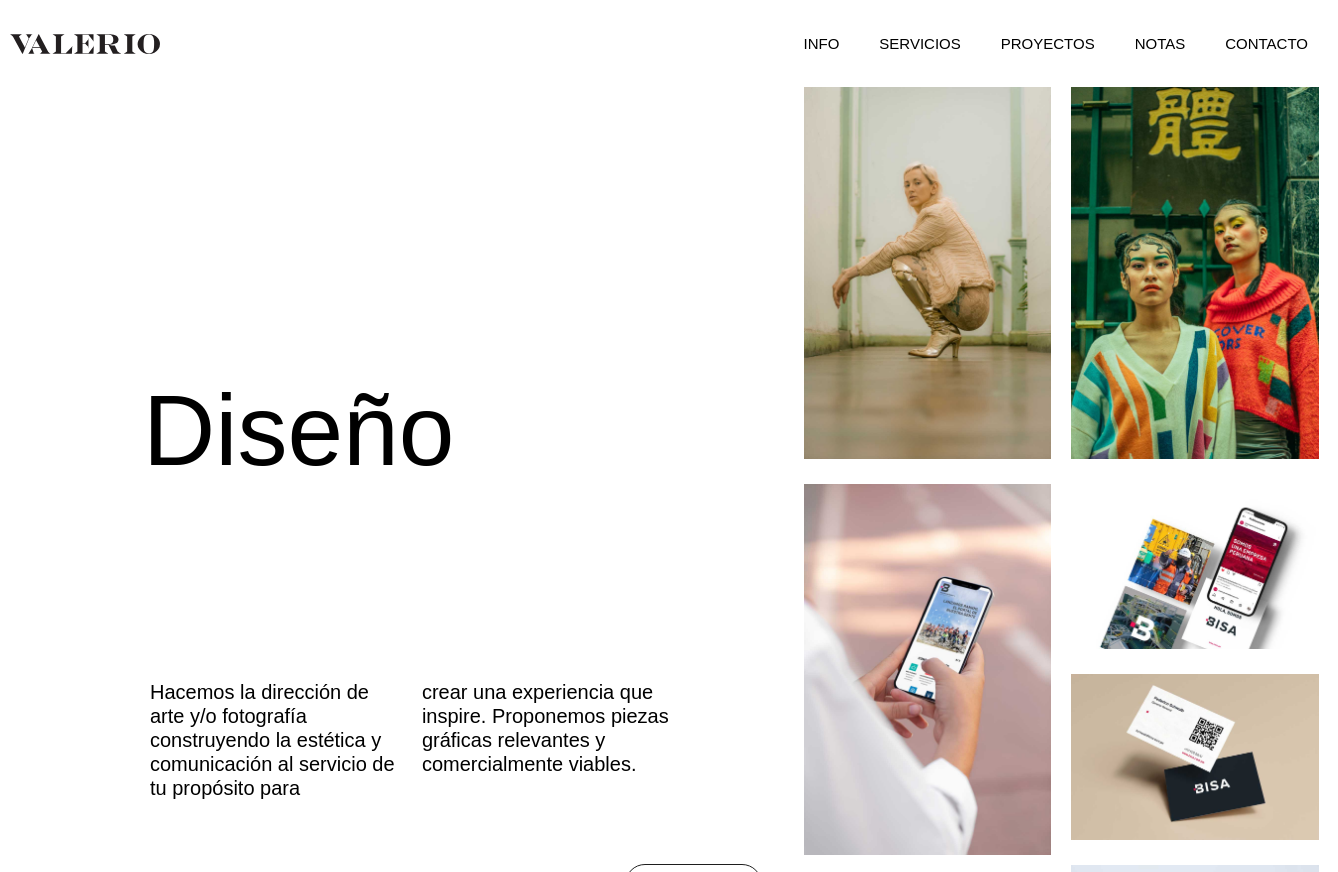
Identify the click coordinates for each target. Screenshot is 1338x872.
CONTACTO (1266, 43)
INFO (821, 43)
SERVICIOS (919, 43)
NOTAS (1160, 43)
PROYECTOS (1048, 43)
